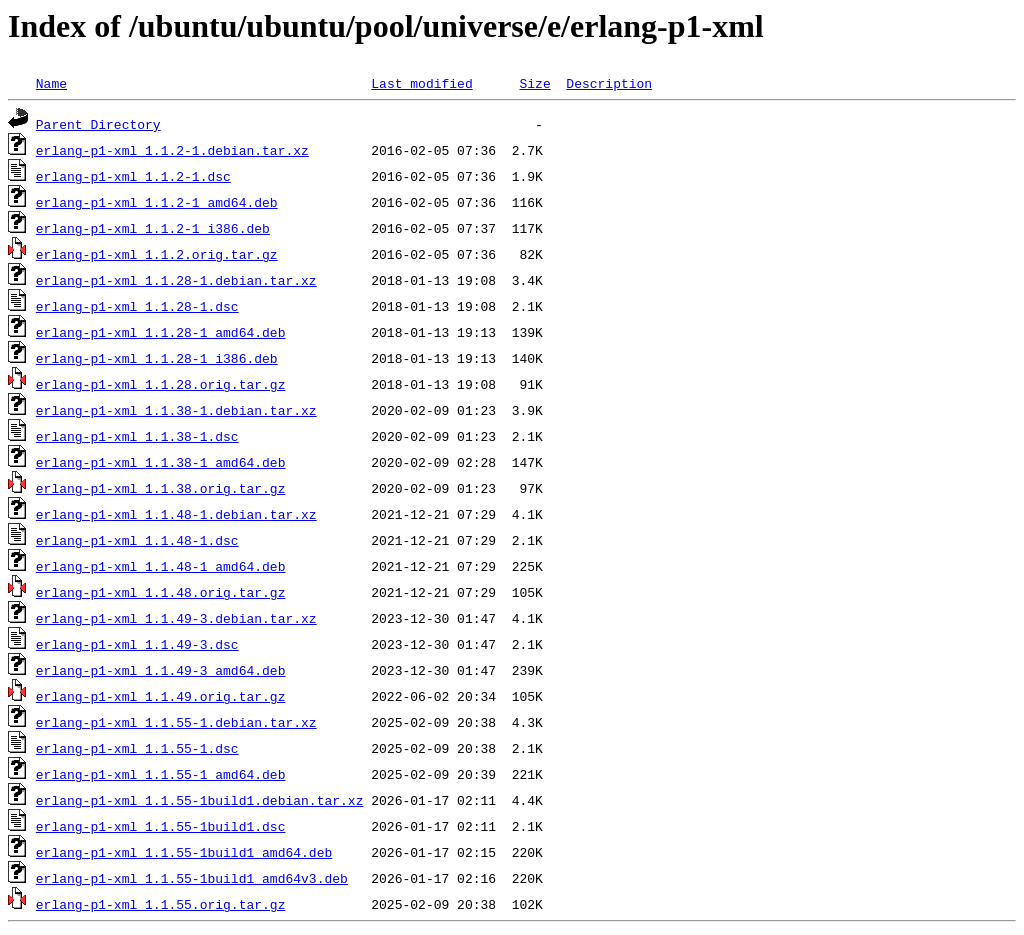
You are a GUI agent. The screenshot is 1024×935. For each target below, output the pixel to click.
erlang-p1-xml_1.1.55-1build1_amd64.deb (184, 852)
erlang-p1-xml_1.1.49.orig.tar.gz (161, 696)
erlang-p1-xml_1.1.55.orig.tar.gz (161, 904)
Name (51, 83)
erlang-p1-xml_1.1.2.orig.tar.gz (157, 254)
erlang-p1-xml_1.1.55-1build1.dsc (161, 826)
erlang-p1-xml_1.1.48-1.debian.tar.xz (176, 514)
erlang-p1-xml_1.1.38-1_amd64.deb (161, 462)
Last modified (421, 83)
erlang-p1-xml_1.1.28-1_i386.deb (157, 358)
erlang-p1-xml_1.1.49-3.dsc (137, 644)
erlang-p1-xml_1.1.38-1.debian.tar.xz (176, 410)
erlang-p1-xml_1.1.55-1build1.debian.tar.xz (200, 800)
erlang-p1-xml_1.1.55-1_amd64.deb (161, 774)
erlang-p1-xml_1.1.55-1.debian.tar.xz (176, 722)
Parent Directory (98, 124)
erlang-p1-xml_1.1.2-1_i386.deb (153, 228)
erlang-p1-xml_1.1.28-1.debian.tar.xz (176, 280)
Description (609, 83)
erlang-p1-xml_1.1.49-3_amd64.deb (161, 670)
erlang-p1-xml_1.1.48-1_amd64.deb (161, 566)
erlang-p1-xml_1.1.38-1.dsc (137, 436)
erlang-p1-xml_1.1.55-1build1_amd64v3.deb (192, 878)
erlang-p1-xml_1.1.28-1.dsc (137, 306)
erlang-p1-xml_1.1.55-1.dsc (137, 748)
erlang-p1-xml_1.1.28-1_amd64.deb (161, 332)
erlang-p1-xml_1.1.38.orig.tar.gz (161, 488)
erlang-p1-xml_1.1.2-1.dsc (133, 176)
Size (534, 83)
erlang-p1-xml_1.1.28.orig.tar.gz (161, 384)
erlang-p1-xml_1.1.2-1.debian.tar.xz (172, 150)
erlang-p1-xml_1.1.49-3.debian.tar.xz (176, 618)
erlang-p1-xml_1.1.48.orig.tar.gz (161, 592)
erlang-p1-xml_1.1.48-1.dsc (137, 540)
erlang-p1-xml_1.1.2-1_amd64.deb (157, 202)
